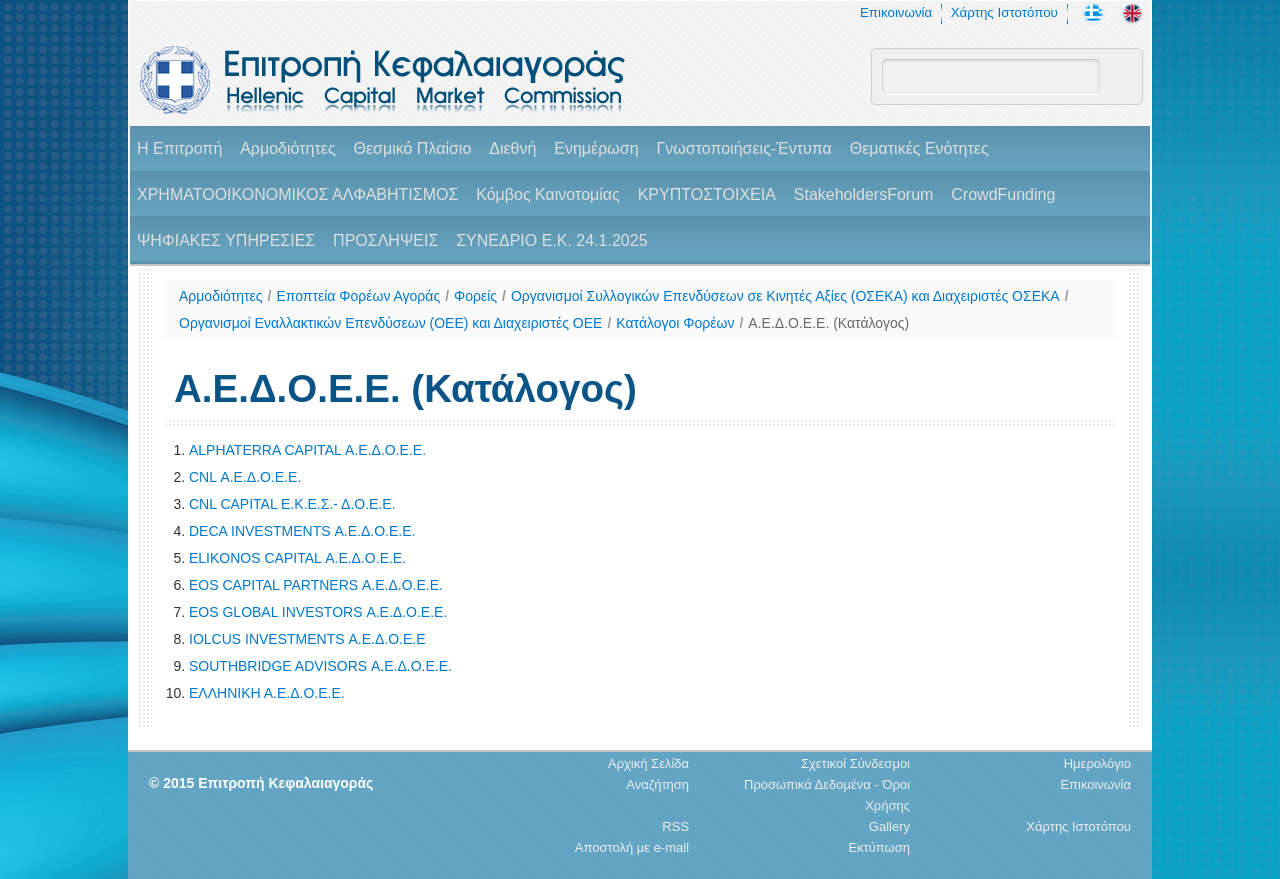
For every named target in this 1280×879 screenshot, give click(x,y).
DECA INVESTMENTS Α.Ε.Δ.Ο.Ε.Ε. (302, 531)
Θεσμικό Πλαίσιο (412, 148)
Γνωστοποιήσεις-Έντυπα (743, 148)
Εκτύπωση (879, 847)
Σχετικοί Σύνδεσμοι (855, 763)
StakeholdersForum (864, 194)
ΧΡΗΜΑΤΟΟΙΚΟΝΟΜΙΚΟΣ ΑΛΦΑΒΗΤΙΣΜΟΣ (297, 194)
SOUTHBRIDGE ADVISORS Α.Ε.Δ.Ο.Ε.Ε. (320, 666)
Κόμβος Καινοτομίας (548, 194)
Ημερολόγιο (1097, 763)
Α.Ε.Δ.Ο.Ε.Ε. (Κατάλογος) (828, 323)
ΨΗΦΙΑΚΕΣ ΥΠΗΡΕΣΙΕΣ (226, 240)
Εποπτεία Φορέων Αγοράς (358, 296)
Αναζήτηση (657, 784)
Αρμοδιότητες (287, 148)
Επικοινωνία (896, 12)
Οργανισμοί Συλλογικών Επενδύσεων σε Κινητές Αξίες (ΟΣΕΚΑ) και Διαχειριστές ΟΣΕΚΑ (785, 296)
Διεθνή (512, 148)
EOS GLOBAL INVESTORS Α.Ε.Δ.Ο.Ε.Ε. (318, 612)
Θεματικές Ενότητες (919, 148)
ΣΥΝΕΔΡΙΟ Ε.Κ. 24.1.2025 (551, 240)
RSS (675, 826)
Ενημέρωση (596, 148)
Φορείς (475, 296)
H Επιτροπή (179, 148)
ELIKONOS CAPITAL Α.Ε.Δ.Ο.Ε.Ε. (297, 558)
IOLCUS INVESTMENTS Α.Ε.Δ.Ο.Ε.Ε (307, 639)
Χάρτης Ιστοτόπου (1004, 12)
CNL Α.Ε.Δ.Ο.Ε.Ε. (245, 477)
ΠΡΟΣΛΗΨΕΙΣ (385, 240)
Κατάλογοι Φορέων (675, 323)
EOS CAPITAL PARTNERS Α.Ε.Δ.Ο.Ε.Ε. (316, 585)
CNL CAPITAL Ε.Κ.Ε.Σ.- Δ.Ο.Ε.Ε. (292, 504)
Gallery (889, 826)
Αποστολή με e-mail (632, 847)
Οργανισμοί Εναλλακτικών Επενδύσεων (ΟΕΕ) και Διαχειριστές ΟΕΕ (390, 323)
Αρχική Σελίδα (648, 763)
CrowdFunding (1003, 194)
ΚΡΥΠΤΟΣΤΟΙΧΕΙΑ (707, 194)
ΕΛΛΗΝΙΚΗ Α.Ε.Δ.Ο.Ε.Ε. (267, 693)
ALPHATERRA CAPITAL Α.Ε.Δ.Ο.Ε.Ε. (307, 450)
